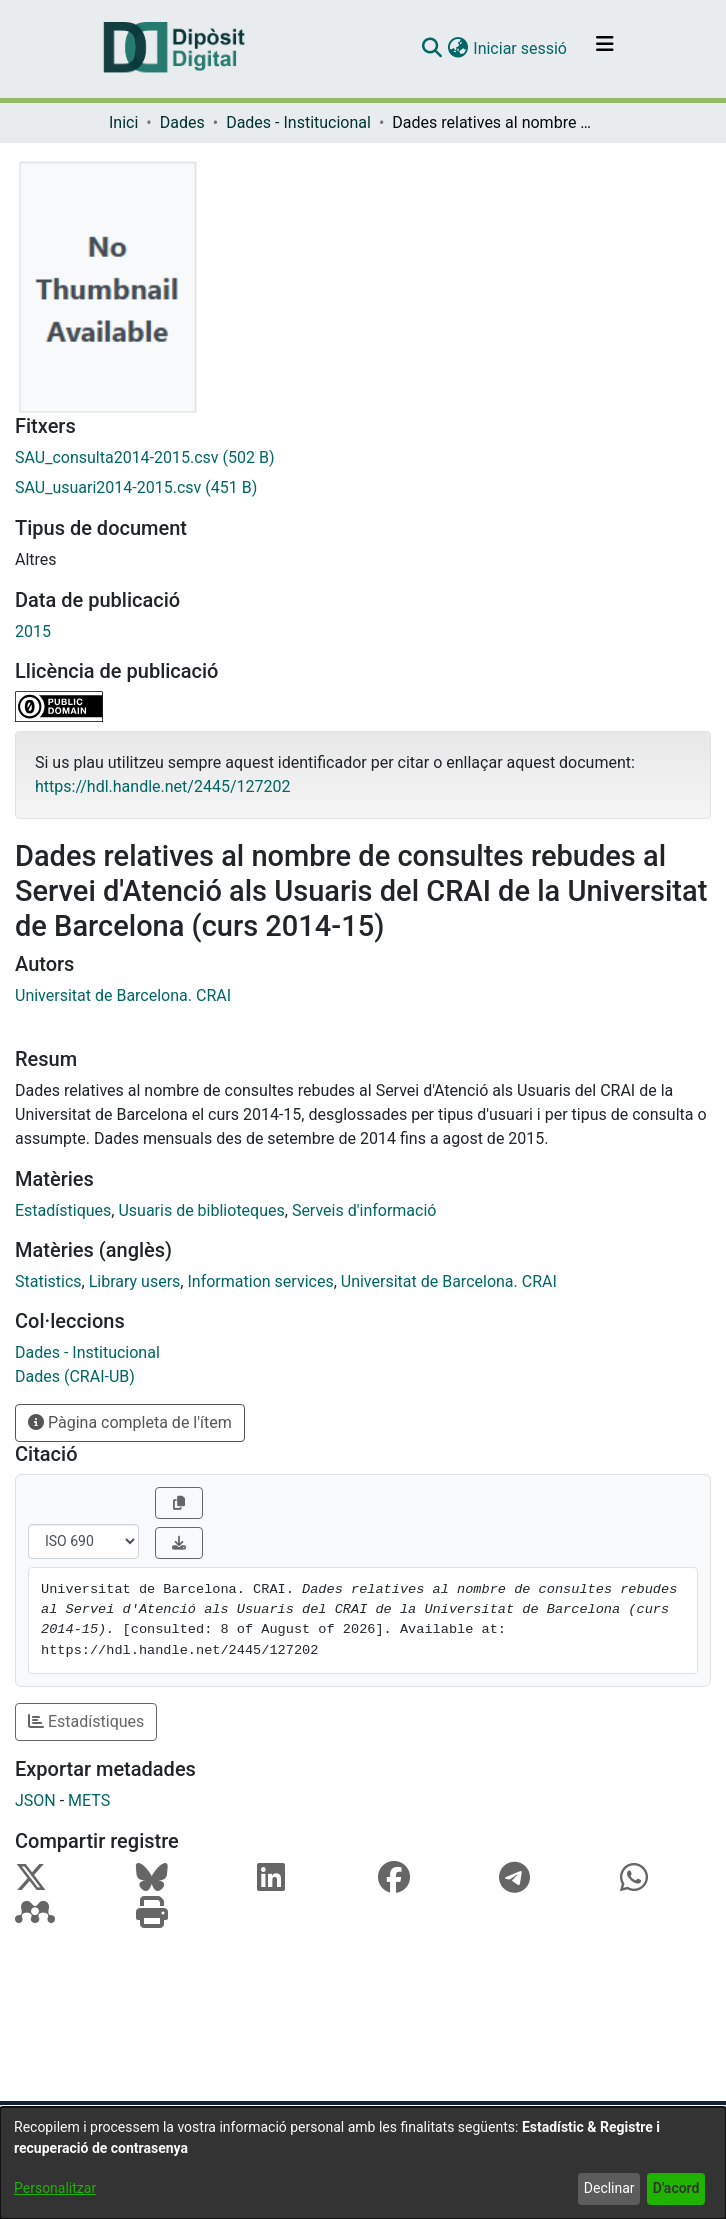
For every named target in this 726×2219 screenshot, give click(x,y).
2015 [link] (33, 631)
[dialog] (363, 2163)
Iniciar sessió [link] (521, 48)
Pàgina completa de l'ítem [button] (130, 1422)
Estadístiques (86, 1721)
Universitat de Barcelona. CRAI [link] (123, 995)
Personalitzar (55, 2188)
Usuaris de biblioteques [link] (201, 1210)
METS (89, 1800)
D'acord (676, 2188)
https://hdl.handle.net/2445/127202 (162, 786)
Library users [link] (135, 1281)
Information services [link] (260, 1281)
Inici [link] (123, 122)
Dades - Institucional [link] (298, 122)
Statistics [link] (48, 1281)
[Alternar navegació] (605, 49)
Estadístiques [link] (63, 1210)
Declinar (609, 2188)
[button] (431, 49)
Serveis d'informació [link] (364, 1210)
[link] (363, 458)
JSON (35, 1800)
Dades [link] (182, 122)
